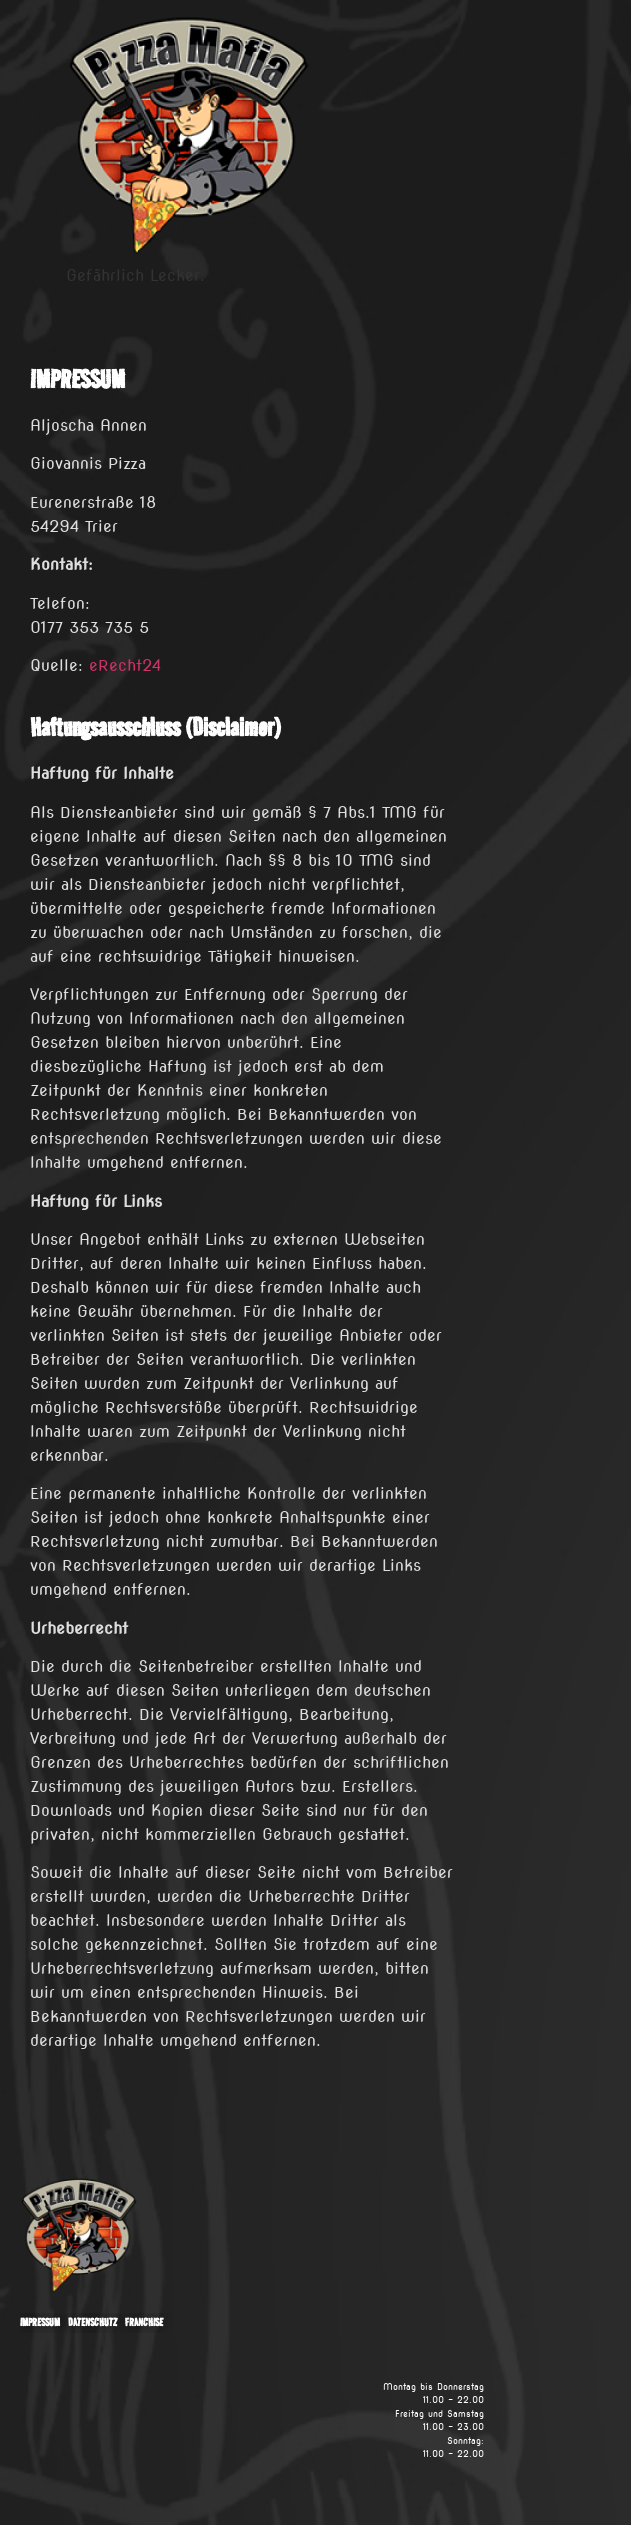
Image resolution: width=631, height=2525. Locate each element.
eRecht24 (125, 665)
